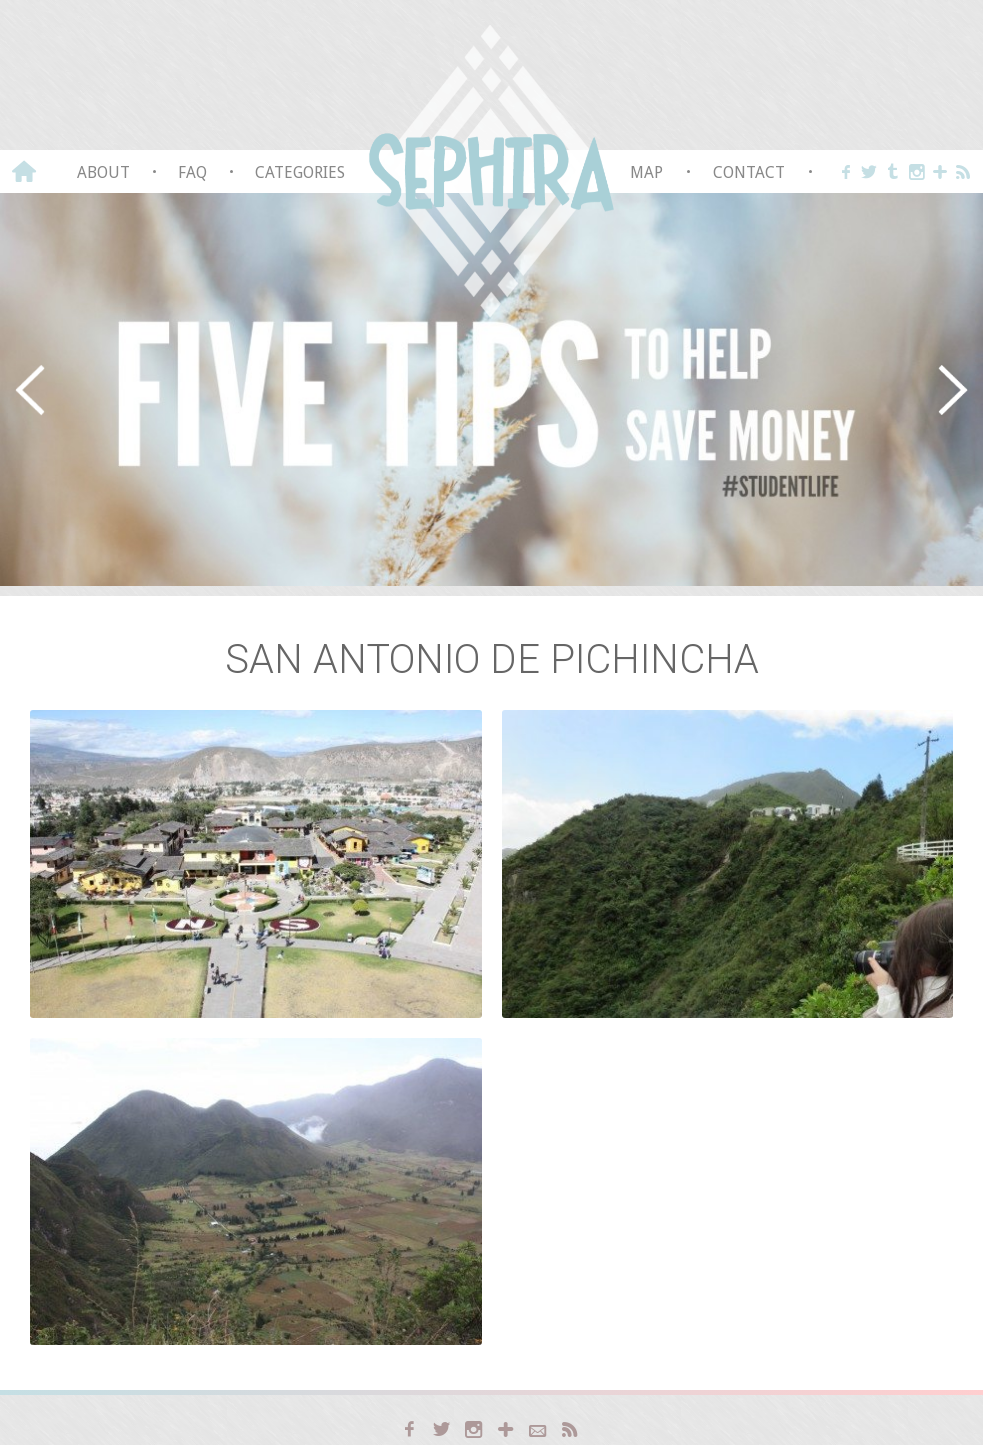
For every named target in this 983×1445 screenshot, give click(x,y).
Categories (300, 172)
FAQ (192, 172)
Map (646, 172)
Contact (749, 172)
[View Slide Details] (491, 389)
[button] (30, 390)
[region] (491, 389)
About (103, 172)
